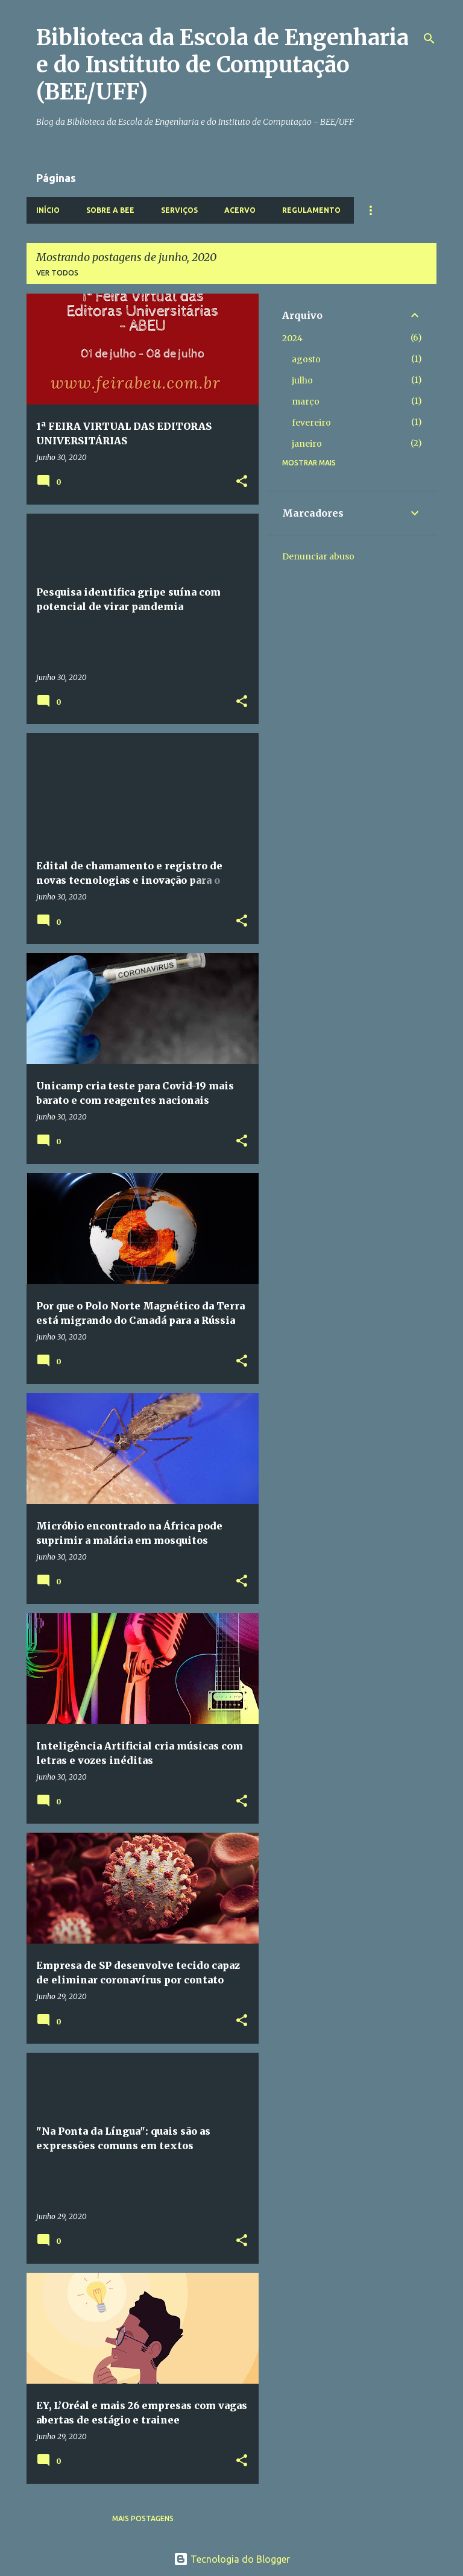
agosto (306, 359)
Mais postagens (143, 2518)
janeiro (307, 443)
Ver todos (57, 273)
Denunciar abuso (318, 556)
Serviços (179, 210)
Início (48, 210)
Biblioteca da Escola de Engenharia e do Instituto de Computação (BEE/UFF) (222, 64)
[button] (242, 482)
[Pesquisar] (429, 38)
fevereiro (311, 422)
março (306, 401)
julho (302, 380)
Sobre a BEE (110, 210)
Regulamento (311, 210)
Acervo (240, 210)
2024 (292, 338)
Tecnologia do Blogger (232, 2559)
